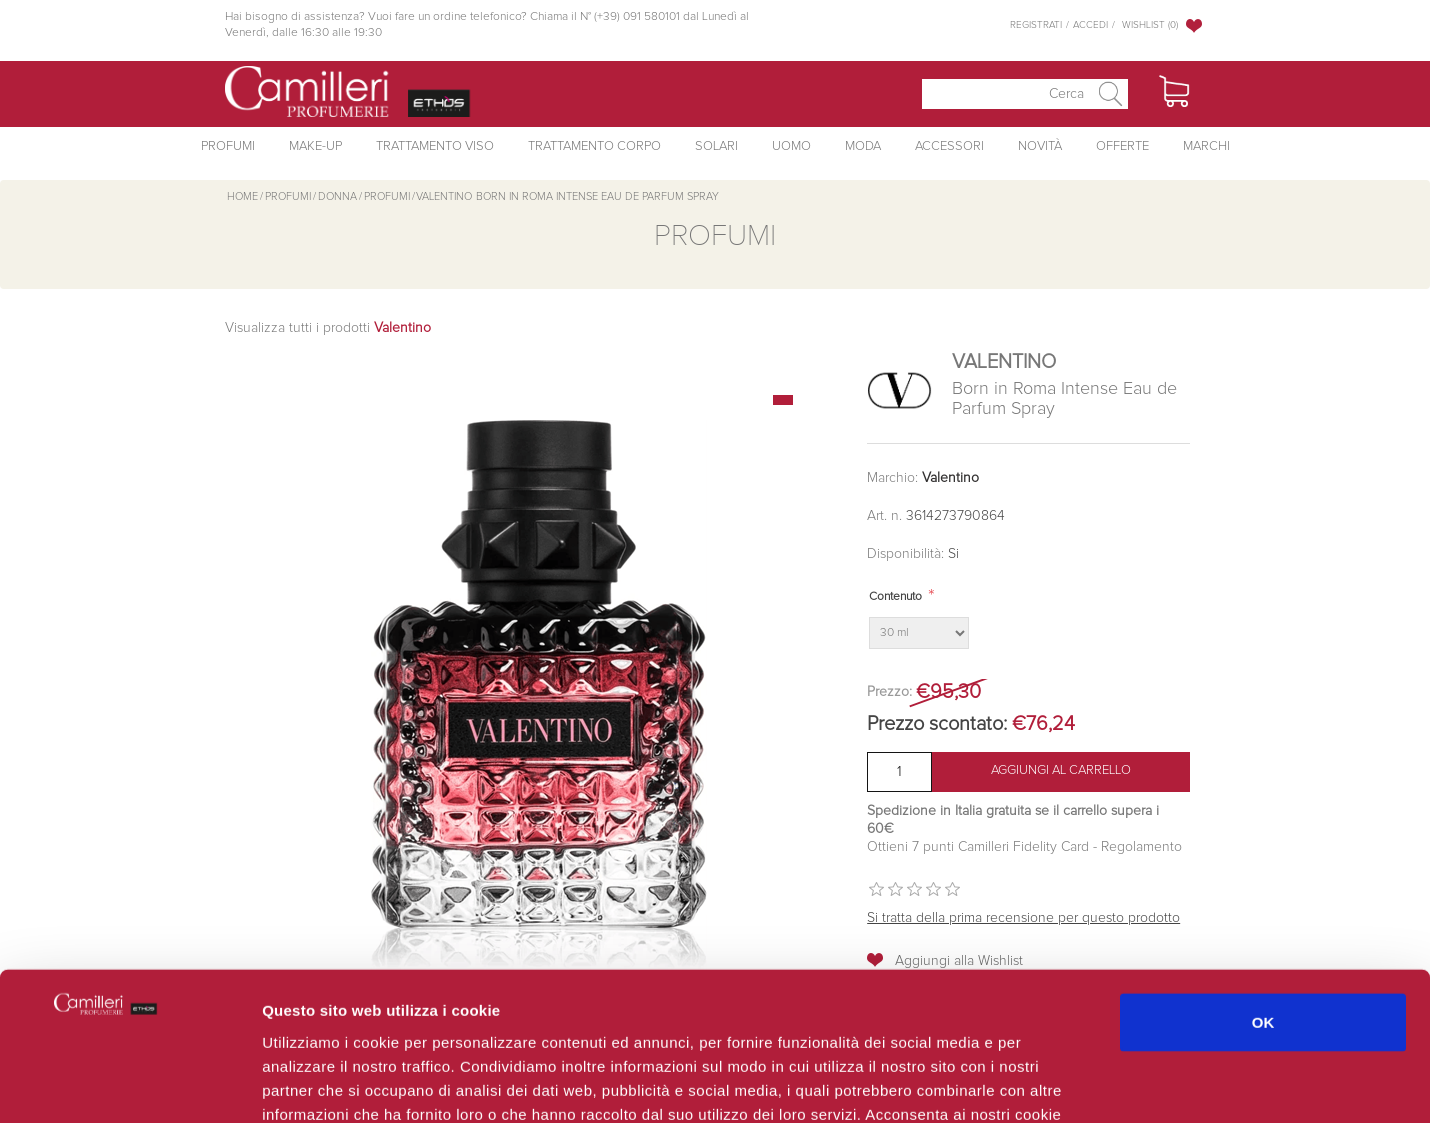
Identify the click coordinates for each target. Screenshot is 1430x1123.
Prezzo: (889, 692)
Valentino (950, 478)
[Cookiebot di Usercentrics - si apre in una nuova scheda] (129, 1084)
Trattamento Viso (435, 146)
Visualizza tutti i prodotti (328, 328)
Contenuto (895, 597)
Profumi (228, 146)
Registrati (1036, 25)
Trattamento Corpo (594, 146)
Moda (863, 146)
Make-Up (315, 146)
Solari (716, 146)
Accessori (949, 146)
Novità (1040, 146)
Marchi (1206, 146)
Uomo (791, 146)
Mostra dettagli (1062, 1083)
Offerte (1122, 146)
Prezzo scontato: (937, 724)
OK (1263, 886)
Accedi (1090, 25)
